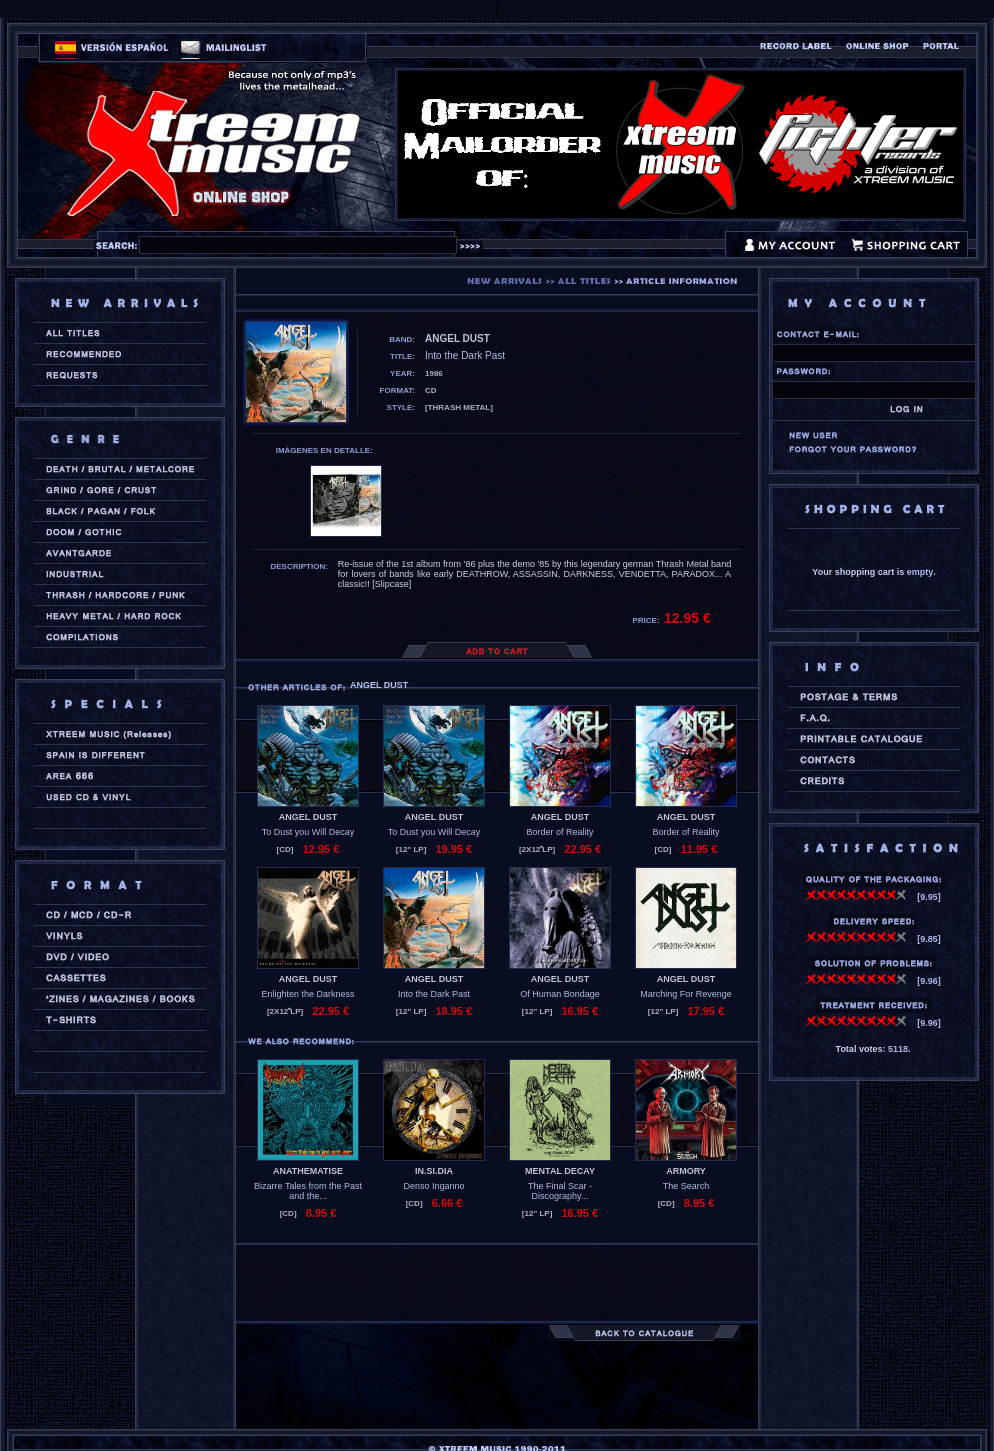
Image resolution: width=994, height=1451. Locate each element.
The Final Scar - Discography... (560, 1191)
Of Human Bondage (560, 994)
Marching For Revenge (686, 994)
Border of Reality (559, 832)
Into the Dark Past (434, 994)
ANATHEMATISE (308, 1171)
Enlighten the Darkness (307, 994)
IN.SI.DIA (434, 1171)
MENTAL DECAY (560, 1171)
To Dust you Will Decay (308, 832)
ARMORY (686, 1171)
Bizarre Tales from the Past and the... (308, 1191)
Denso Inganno (433, 1186)
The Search (686, 1186)
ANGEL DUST (308, 817)
